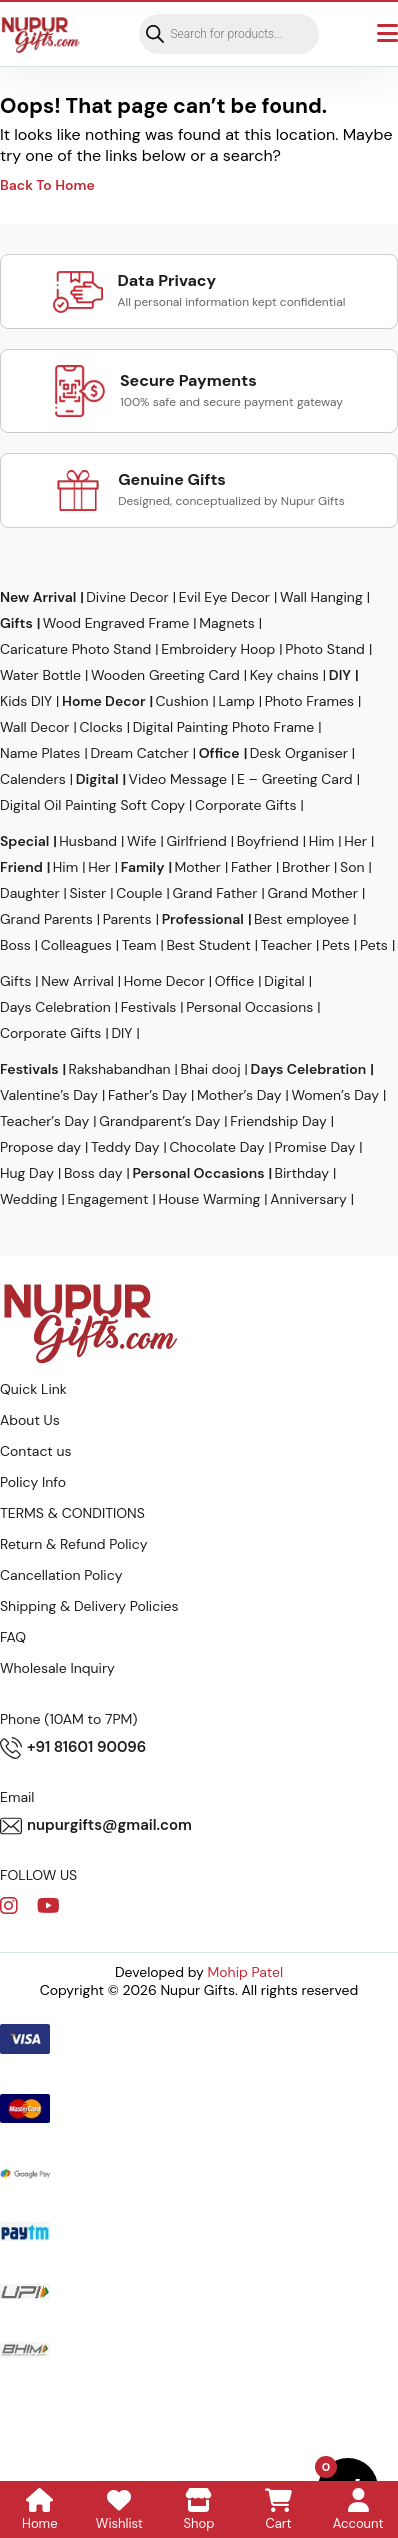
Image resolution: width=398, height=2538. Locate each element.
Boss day (93, 1173)
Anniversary (308, 1199)
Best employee (301, 919)
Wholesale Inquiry (57, 1668)
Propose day (40, 1147)
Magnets (226, 623)
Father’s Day (147, 1095)
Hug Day (27, 1173)
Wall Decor (35, 727)
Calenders (33, 779)
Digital (97, 779)
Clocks (101, 727)
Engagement (108, 1199)
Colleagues (76, 945)
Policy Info (33, 1482)
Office (219, 753)
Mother (197, 867)
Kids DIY (26, 701)
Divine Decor (127, 597)
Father (251, 867)
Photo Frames (309, 701)
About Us (30, 1420)
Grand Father (214, 893)
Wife (141, 841)
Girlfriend (196, 841)
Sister (88, 893)
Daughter (30, 893)
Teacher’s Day (44, 1121)
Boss (15, 945)
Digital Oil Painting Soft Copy (92, 805)
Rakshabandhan (120, 1069)
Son (352, 867)
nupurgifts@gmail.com (96, 1826)
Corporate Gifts (245, 805)
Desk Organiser (299, 753)
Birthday (302, 1173)
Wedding (29, 1199)
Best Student (208, 945)
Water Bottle (40, 675)
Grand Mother (312, 893)
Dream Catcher (139, 753)
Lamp (236, 701)
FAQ (13, 1637)
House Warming (209, 1199)
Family (143, 867)
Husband (88, 841)
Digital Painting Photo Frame (224, 727)
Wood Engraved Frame (116, 623)
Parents (127, 919)
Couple (139, 893)
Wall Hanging (321, 597)
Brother (306, 867)
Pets (336, 945)
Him (321, 841)
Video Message (178, 779)
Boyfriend (268, 841)
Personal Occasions (249, 1007)
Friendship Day (278, 1121)
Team (139, 945)
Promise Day (315, 1147)
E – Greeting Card (295, 779)
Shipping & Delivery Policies (89, 1606)
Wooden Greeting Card (165, 675)
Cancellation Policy (61, 1575)
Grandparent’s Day (159, 1121)
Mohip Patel (246, 1972)
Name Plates (40, 753)
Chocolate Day (217, 1147)
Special (24, 841)
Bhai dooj (211, 1069)
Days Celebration (55, 1007)
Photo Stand (325, 649)
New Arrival (38, 597)
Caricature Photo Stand (75, 649)
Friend (21, 867)
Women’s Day (335, 1095)
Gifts (16, 623)
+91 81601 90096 (73, 1748)
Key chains (284, 675)
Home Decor (103, 701)
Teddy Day (125, 1147)
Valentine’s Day (49, 1095)
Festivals (149, 1007)
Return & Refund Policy (74, 1544)
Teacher (286, 945)
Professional (203, 919)
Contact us (36, 1451)
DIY (340, 675)
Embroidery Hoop (218, 649)
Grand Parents (46, 919)
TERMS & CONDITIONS (72, 1513)
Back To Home (47, 185)
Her (355, 841)
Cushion (182, 701)
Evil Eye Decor (224, 597)
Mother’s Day (239, 1095)
